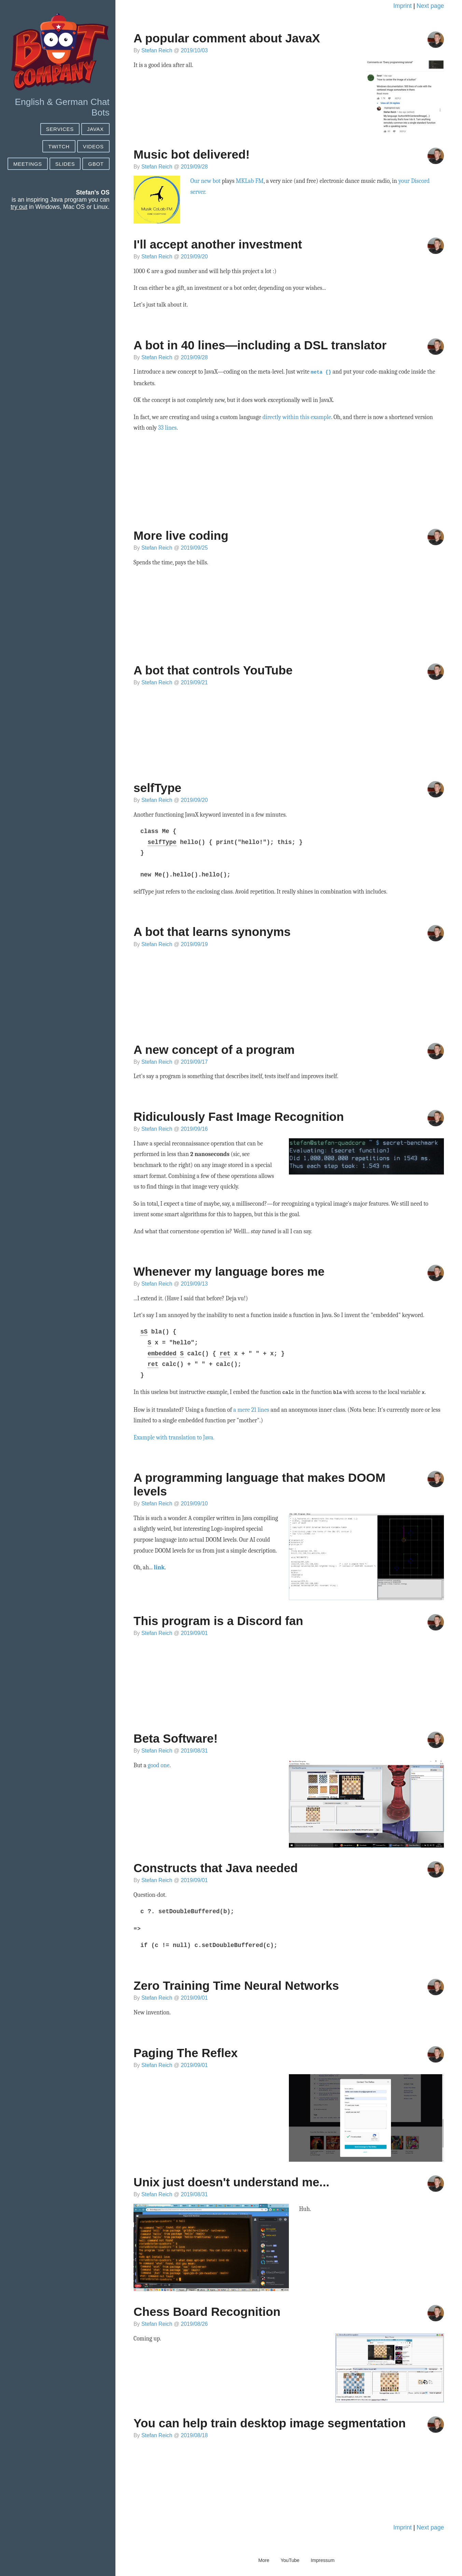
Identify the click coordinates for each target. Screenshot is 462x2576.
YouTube (290, 2559)
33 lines (167, 427)
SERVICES (60, 129)
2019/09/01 (194, 1632)
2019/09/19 (194, 944)
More (263, 2559)
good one (159, 1763)
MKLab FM (250, 180)
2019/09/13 (194, 1283)
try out (19, 206)
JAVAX (95, 129)
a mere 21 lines (251, 1408)
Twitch (59, 146)
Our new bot (205, 180)
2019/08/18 (194, 2434)
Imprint (402, 5)
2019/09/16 (194, 1128)
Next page (430, 5)
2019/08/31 (194, 1749)
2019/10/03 (194, 50)
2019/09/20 (194, 256)
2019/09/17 (194, 1061)
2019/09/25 (194, 547)
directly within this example (297, 416)
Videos (93, 146)
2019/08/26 (194, 2322)
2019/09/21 (194, 682)
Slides (65, 164)
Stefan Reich (156, 50)
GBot (95, 164)
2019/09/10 (194, 1502)
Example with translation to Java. (174, 1436)
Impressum (323, 2559)
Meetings (27, 164)
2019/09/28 (194, 167)
